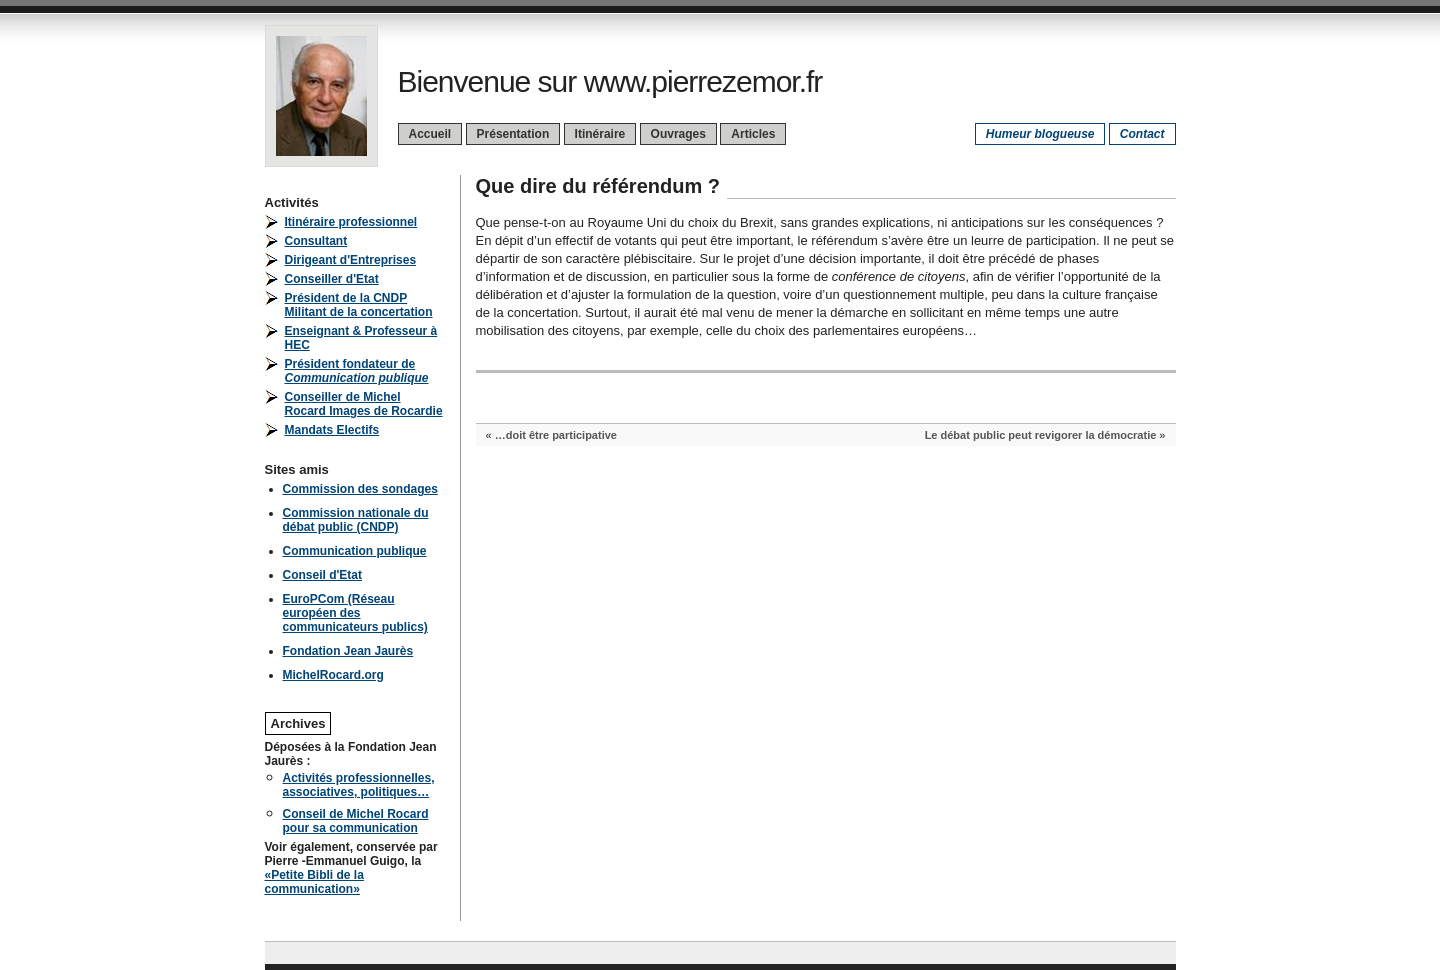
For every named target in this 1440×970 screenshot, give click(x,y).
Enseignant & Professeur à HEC (361, 338)
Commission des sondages (360, 489)
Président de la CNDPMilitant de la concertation (359, 305)
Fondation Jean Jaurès (348, 651)
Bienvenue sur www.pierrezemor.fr (610, 81)
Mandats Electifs (332, 430)
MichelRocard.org (333, 675)
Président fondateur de (357, 371)
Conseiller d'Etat (332, 279)
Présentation (513, 134)
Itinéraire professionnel (351, 222)
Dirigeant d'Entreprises (351, 260)
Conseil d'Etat (323, 575)
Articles (753, 134)
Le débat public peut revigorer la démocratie (1041, 435)
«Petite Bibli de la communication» (314, 882)
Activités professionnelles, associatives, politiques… (359, 785)
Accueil (430, 134)
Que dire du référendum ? (598, 186)
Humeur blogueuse (1040, 134)
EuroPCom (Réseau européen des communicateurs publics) (355, 613)
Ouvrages (678, 134)
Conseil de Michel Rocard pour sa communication (356, 821)
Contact (1142, 134)
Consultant (316, 241)
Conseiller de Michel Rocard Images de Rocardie (364, 404)
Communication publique (355, 551)
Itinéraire (600, 134)
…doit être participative (556, 435)
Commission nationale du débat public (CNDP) (356, 520)
